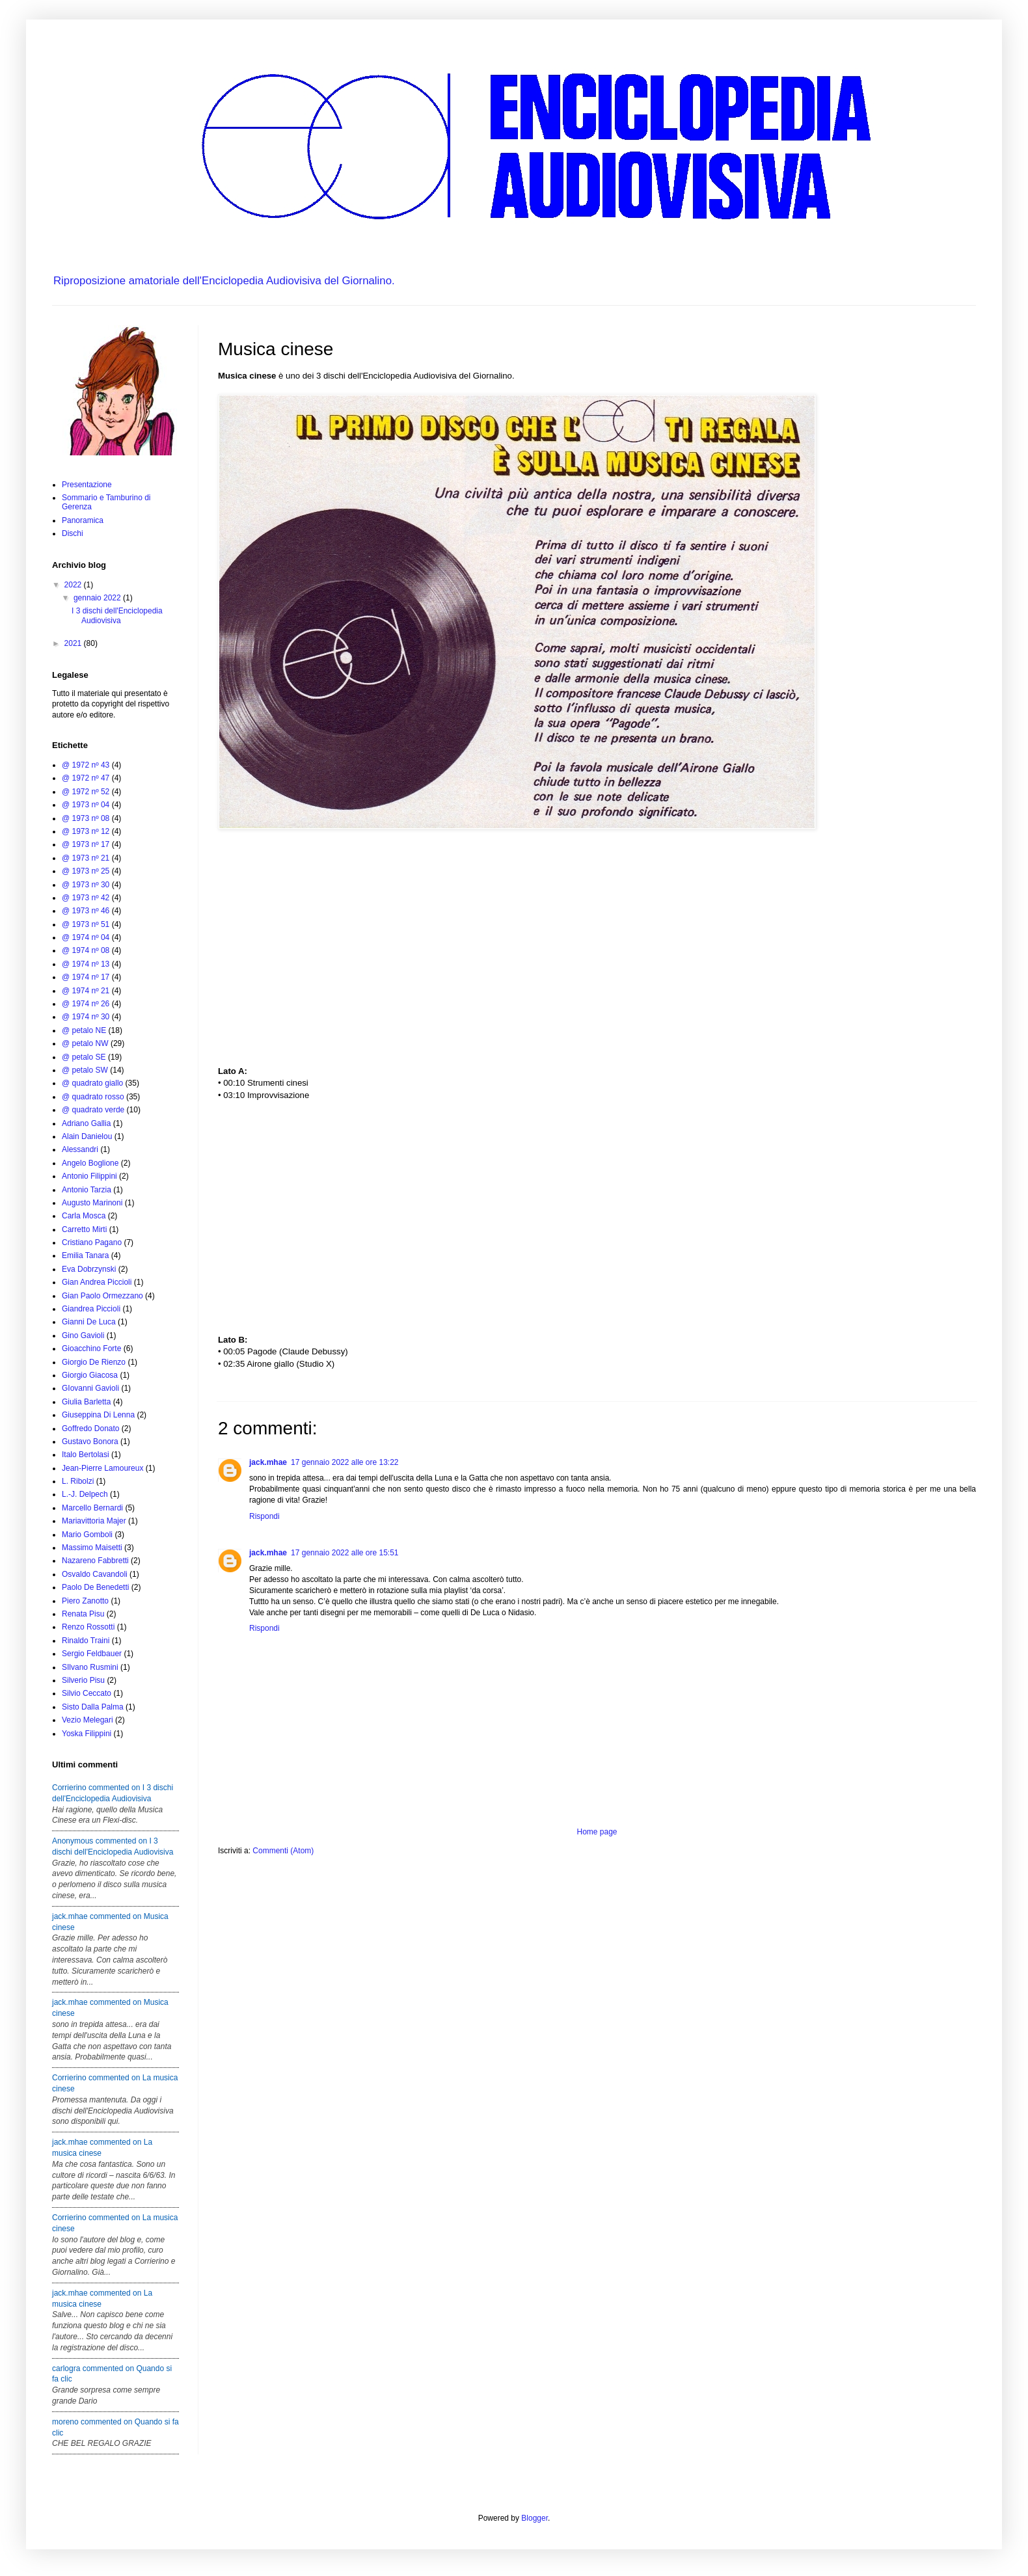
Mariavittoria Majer (94, 1520)
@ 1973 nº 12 (85, 831)
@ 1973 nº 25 (85, 871)
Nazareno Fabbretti (95, 1560)
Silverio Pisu (83, 1680)
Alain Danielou (87, 1136)
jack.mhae (268, 1462)
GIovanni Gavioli (90, 1388)
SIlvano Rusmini (90, 1667)
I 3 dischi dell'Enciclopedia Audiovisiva (117, 615)
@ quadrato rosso (93, 1096)
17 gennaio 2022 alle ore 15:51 (344, 1552)
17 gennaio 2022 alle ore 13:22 (344, 1462)
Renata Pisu (83, 1613)
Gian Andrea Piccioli (96, 1282)
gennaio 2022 (98, 597)
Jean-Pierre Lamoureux (102, 1468)
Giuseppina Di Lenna (98, 1414)
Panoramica (82, 520)
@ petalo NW (85, 1043)
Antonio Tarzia (86, 1189)
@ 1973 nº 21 (85, 858)
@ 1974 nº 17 (85, 977)
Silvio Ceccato (86, 1693)
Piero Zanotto (85, 1600)
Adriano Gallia (86, 1123)
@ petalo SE (84, 1057)
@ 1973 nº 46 (85, 910)
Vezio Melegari (87, 1719)
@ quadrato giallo (92, 1083)
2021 (74, 643)
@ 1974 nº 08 (85, 950)
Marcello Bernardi (92, 1507)
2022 (74, 584)
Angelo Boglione (90, 1163)
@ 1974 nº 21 (85, 990)
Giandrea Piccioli (91, 1308)
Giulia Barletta (86, 1401)
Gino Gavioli (83, 1335)
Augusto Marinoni (92, 1202)
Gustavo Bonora (90, 1441)
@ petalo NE (84, 1030)
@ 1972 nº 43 (85, 765)
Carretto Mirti (84, 1229)
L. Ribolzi (78, 1481)
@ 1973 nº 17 (85, 844)
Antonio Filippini (89, 1176)
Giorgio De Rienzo (94, 1362)
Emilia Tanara (85, 1255)
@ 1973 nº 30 (85, 884)
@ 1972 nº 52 (85, 791)
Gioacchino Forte (91, 1348)
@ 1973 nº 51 (85, 924)
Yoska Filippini (86, 1733)
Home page (596, 1831)
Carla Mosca (83, 1215)
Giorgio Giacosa (90, 1375)
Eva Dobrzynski (89, 1269)
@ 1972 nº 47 (85, 778)
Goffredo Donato (91, 1428)
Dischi (72, 533)
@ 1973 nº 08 (85, 818)
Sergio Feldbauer (92, 1653)
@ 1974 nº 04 (85, 937)
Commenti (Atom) (283, 1850)
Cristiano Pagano (92, 1242)
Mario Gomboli (87, 1534)
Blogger (534, 2518)
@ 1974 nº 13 (85, 964)
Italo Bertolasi (85, 1454)
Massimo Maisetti (92, 1547)
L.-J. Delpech (85, 1494)
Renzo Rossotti (88, 1626)
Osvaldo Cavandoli (95, 1574)
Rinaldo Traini (85, 1640)
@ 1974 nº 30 (85, 1016)
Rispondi (264, 1516)
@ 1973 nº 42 (85, 897)
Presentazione (87, 484)
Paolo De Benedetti (95, 1587)
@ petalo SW (85, 1070)
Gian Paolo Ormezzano (102, 1295)
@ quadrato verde (93, 1109)
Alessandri (80, 1149)
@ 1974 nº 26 (85, 1003)
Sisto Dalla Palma (93, 1706)
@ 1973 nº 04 (85, 804)
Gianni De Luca (89, 1321)
